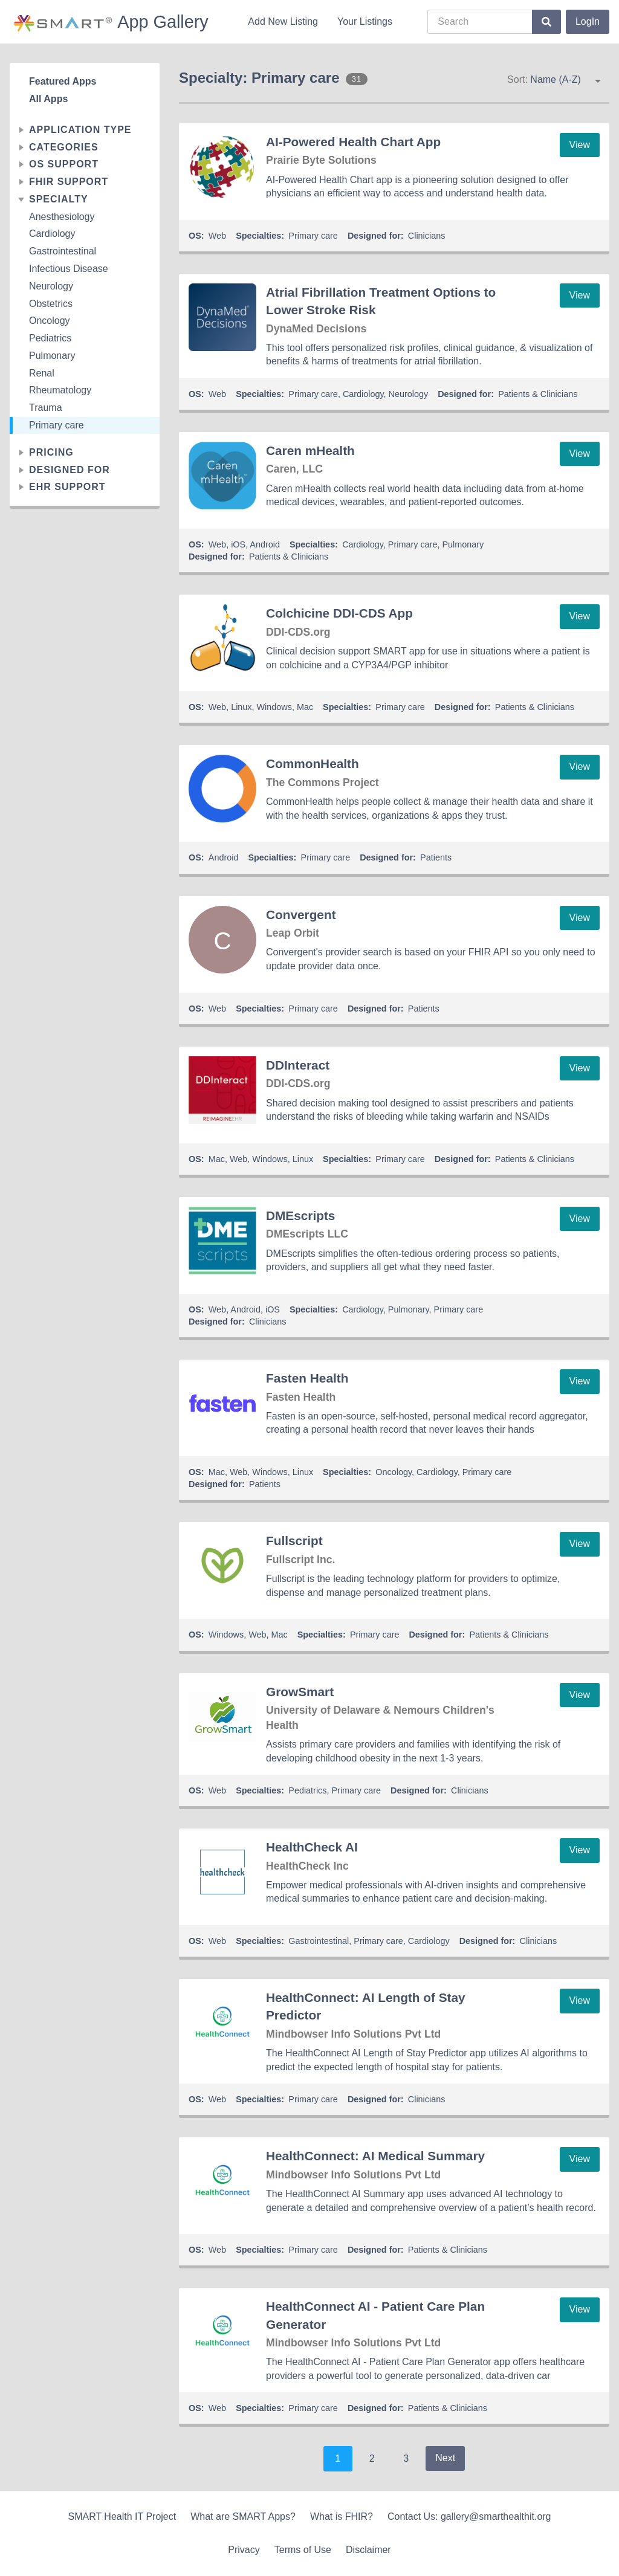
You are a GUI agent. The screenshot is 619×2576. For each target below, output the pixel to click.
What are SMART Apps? (243, 2516)
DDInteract (297, 1065)
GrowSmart (300, 1692)
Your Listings (364, 21)
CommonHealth (312, 763)
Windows (274, 707)
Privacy (243, 2550)
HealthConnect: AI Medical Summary (375, 2156)
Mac (305, 707)
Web (217, 235)
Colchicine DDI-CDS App (339, 613)
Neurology (51, 286)
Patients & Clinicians (537, 394)
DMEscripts (300, 1215)
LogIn (587, 21)
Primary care (56, 425)
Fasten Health (307, 1378)
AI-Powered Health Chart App (353, 142)
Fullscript (294, 1541)
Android (265, 544)
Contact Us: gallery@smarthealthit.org (469, 2516)
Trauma (45, 407)
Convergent (301, 915)
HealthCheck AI (312, 1847)
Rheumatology (60, 390)
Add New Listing (283, 21)
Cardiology (52, 233)
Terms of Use (302, 2550)
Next (445, 2458)
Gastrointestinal (62, 251)
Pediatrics (50, 338)
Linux (241, 707)
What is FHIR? (341, 2516)
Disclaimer (368, 2550)
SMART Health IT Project (122, 2516)
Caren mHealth (310, 450)
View (579, 145)
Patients (436, 857)
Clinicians (427, 235)
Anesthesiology (62, 216)
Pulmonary (52, 355)
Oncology (49, 320)
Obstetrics (51, 304)
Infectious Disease (68, 268)
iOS (238, 544)
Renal (41, 373)
